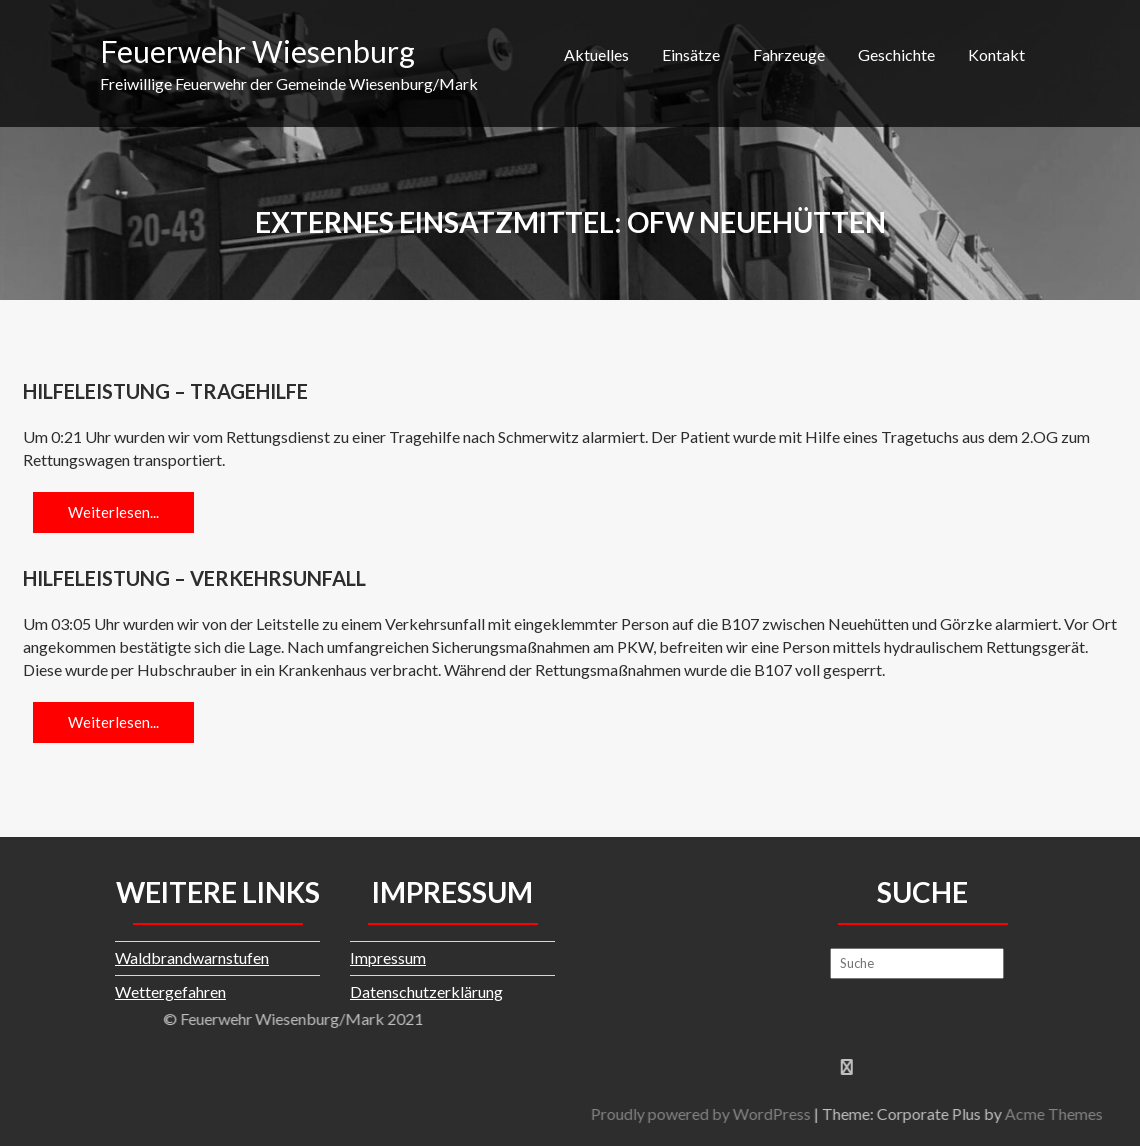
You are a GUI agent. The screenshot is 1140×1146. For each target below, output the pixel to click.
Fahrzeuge (789, 54)
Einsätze (691, 54)
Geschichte (896, 54)
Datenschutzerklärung (426, 991)
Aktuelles (596, 54)
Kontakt (996, 54)
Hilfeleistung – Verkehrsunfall (194, 578)
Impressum (388, 957)
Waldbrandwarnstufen (192, 957)
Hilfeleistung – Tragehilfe (165, 391)
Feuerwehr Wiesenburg (257, 51)
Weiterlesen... (113, 512)
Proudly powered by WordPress (882, 1113)
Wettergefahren (170, 991)
